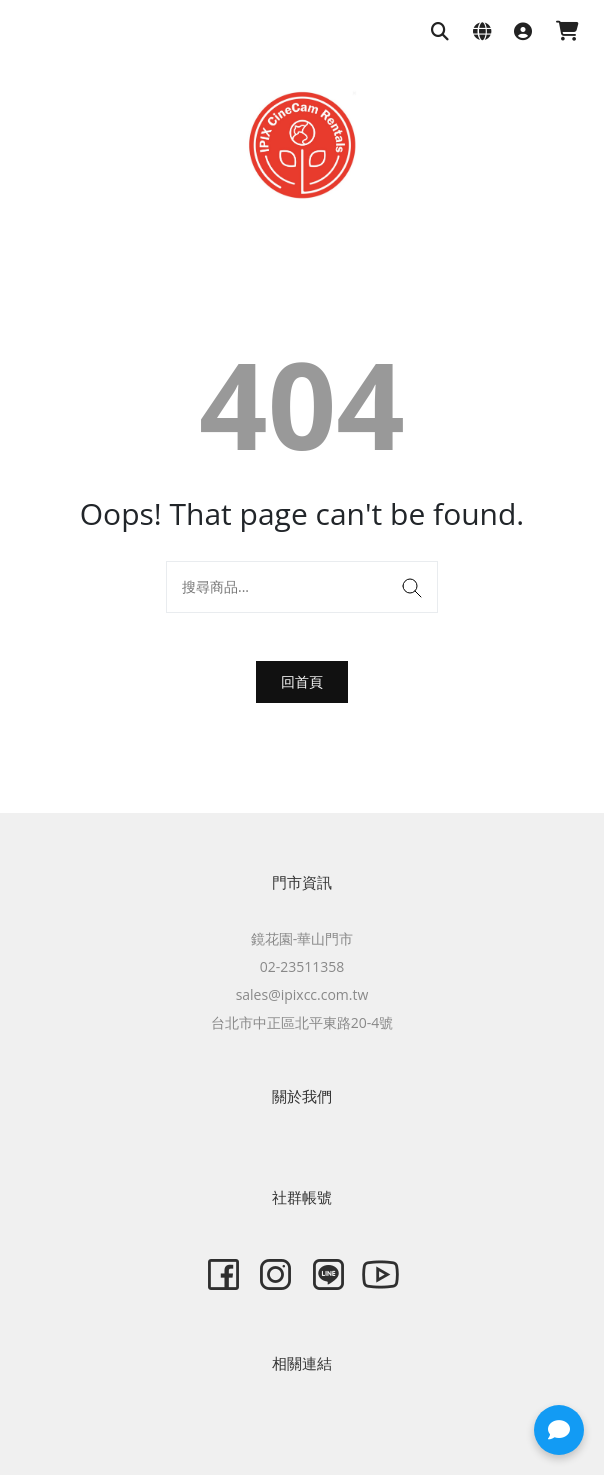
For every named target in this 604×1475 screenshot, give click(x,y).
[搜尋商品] (440, 32)
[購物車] (567, 32)
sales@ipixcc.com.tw (302, 994)
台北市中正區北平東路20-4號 (302, 1022)
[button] (559, 1430)
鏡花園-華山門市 (302, 938)
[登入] (523, 32)
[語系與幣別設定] (482, 32)
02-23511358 (302, 966)
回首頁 (302, 681)
